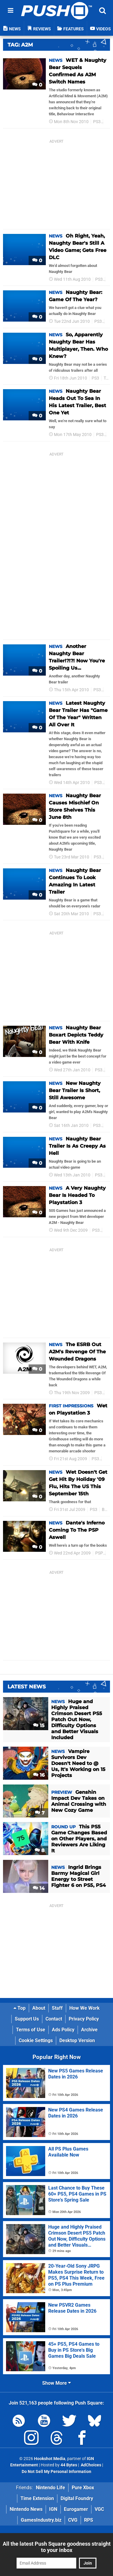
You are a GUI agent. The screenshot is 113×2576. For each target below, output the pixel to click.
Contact (54, 2019)
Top (20, 2008)
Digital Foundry (77, 2498)
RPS (88, 2520)
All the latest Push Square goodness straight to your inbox (57, 2547)
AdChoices (90, 2465)
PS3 (97, 121)
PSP (99, 1553)
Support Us (27, 2019)
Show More (56, 2383)
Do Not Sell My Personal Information (56, 2471)
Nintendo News (26, 2509)
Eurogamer (76, 2509)
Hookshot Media (49, 2458)
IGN (53, 2509)
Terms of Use (30, 2030)
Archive (89, 2030)
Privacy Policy (84, 2019)
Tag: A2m (20, 45)
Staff (57, 2008)
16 (39, 1775)
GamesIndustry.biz (41, 2520)
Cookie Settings (36, 2040)
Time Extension (37, 2498)
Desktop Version (77, 2040)
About (38, 2008)
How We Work (84, 2008)
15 (39, 1725)
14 (39, 1888)
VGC (99, 2509)
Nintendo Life (50, 2487)
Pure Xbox (83, 2487)
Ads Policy (63, 2030)
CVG (72, 2520)
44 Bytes (69, 2465)
